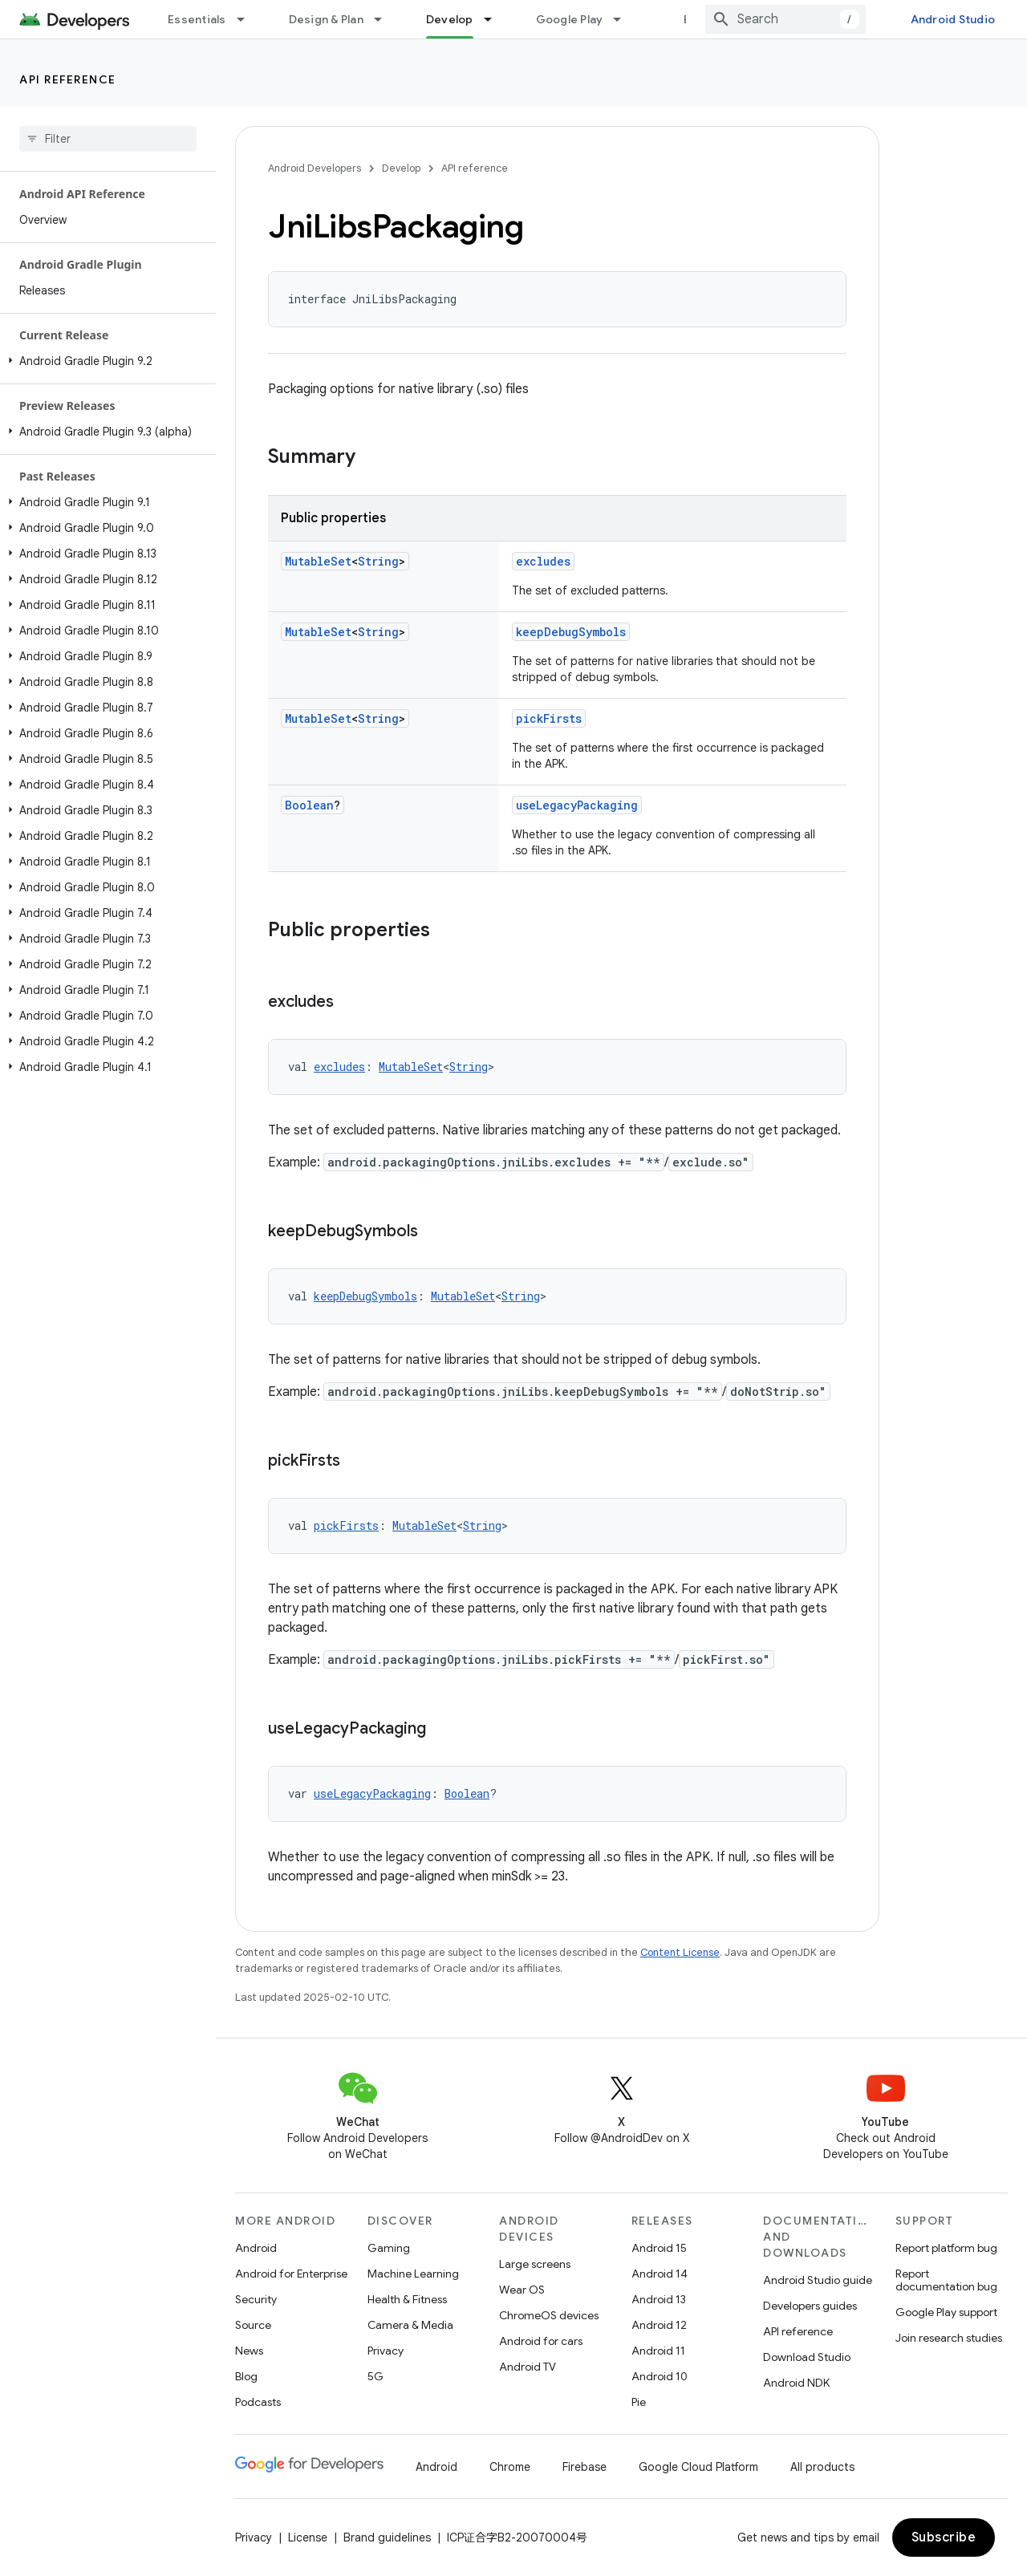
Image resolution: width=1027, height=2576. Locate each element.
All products (822, 2467)
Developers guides (810, 2305)
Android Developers (314, 168)
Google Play (569, 19)
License (307, 2537)
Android (256, 2248)
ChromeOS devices (549, 2315)
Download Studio (806, 2357)
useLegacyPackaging (577, 805)
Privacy (385, 2350)
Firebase (584, 2467)
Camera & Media (410, 2325)
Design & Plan (326, 19)
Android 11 (658, 2350)
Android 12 (659, 2325)
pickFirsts (549, 718)
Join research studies (948, 2338)
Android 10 (659, 2376)
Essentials (197, 19)
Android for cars (541, 2341)
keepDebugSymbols (571, 631)
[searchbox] (108, 139)
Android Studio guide (817, 2280)
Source (253, 2325)
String (378, 561)
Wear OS (522, 2289)
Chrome (509, 2467)
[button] (104, 361)
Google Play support (946, 2312)
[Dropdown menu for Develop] (495, 19)
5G (375, 2376)
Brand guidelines (387, 2537)
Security (256, 2299)
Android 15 (659, 2248)
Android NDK (796, 2382)
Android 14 (659, 2273)
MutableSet (318, 561)
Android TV (527, 2366)
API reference (67, 79)
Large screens (534, 2264)
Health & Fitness (407, 2299)
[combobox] (785, 19)
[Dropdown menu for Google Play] (624, 19)
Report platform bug (946, 2248)
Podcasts (258, 2402)
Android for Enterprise (291, 2273)
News (249, 2350)
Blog (696, 19)
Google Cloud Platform (698, 2467)
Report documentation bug (946, 2280)
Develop (401, 168)
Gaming (388, 2248)
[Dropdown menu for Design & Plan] (385, 19)
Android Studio (953, 19)
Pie (638, 2402)
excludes (543, 561)
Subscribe (943, 2537)
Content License (680, 1952)
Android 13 (658, 2299)
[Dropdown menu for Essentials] (248, 19)
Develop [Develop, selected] (449, 19)
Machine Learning (413, 2273)
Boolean (309, 805)
